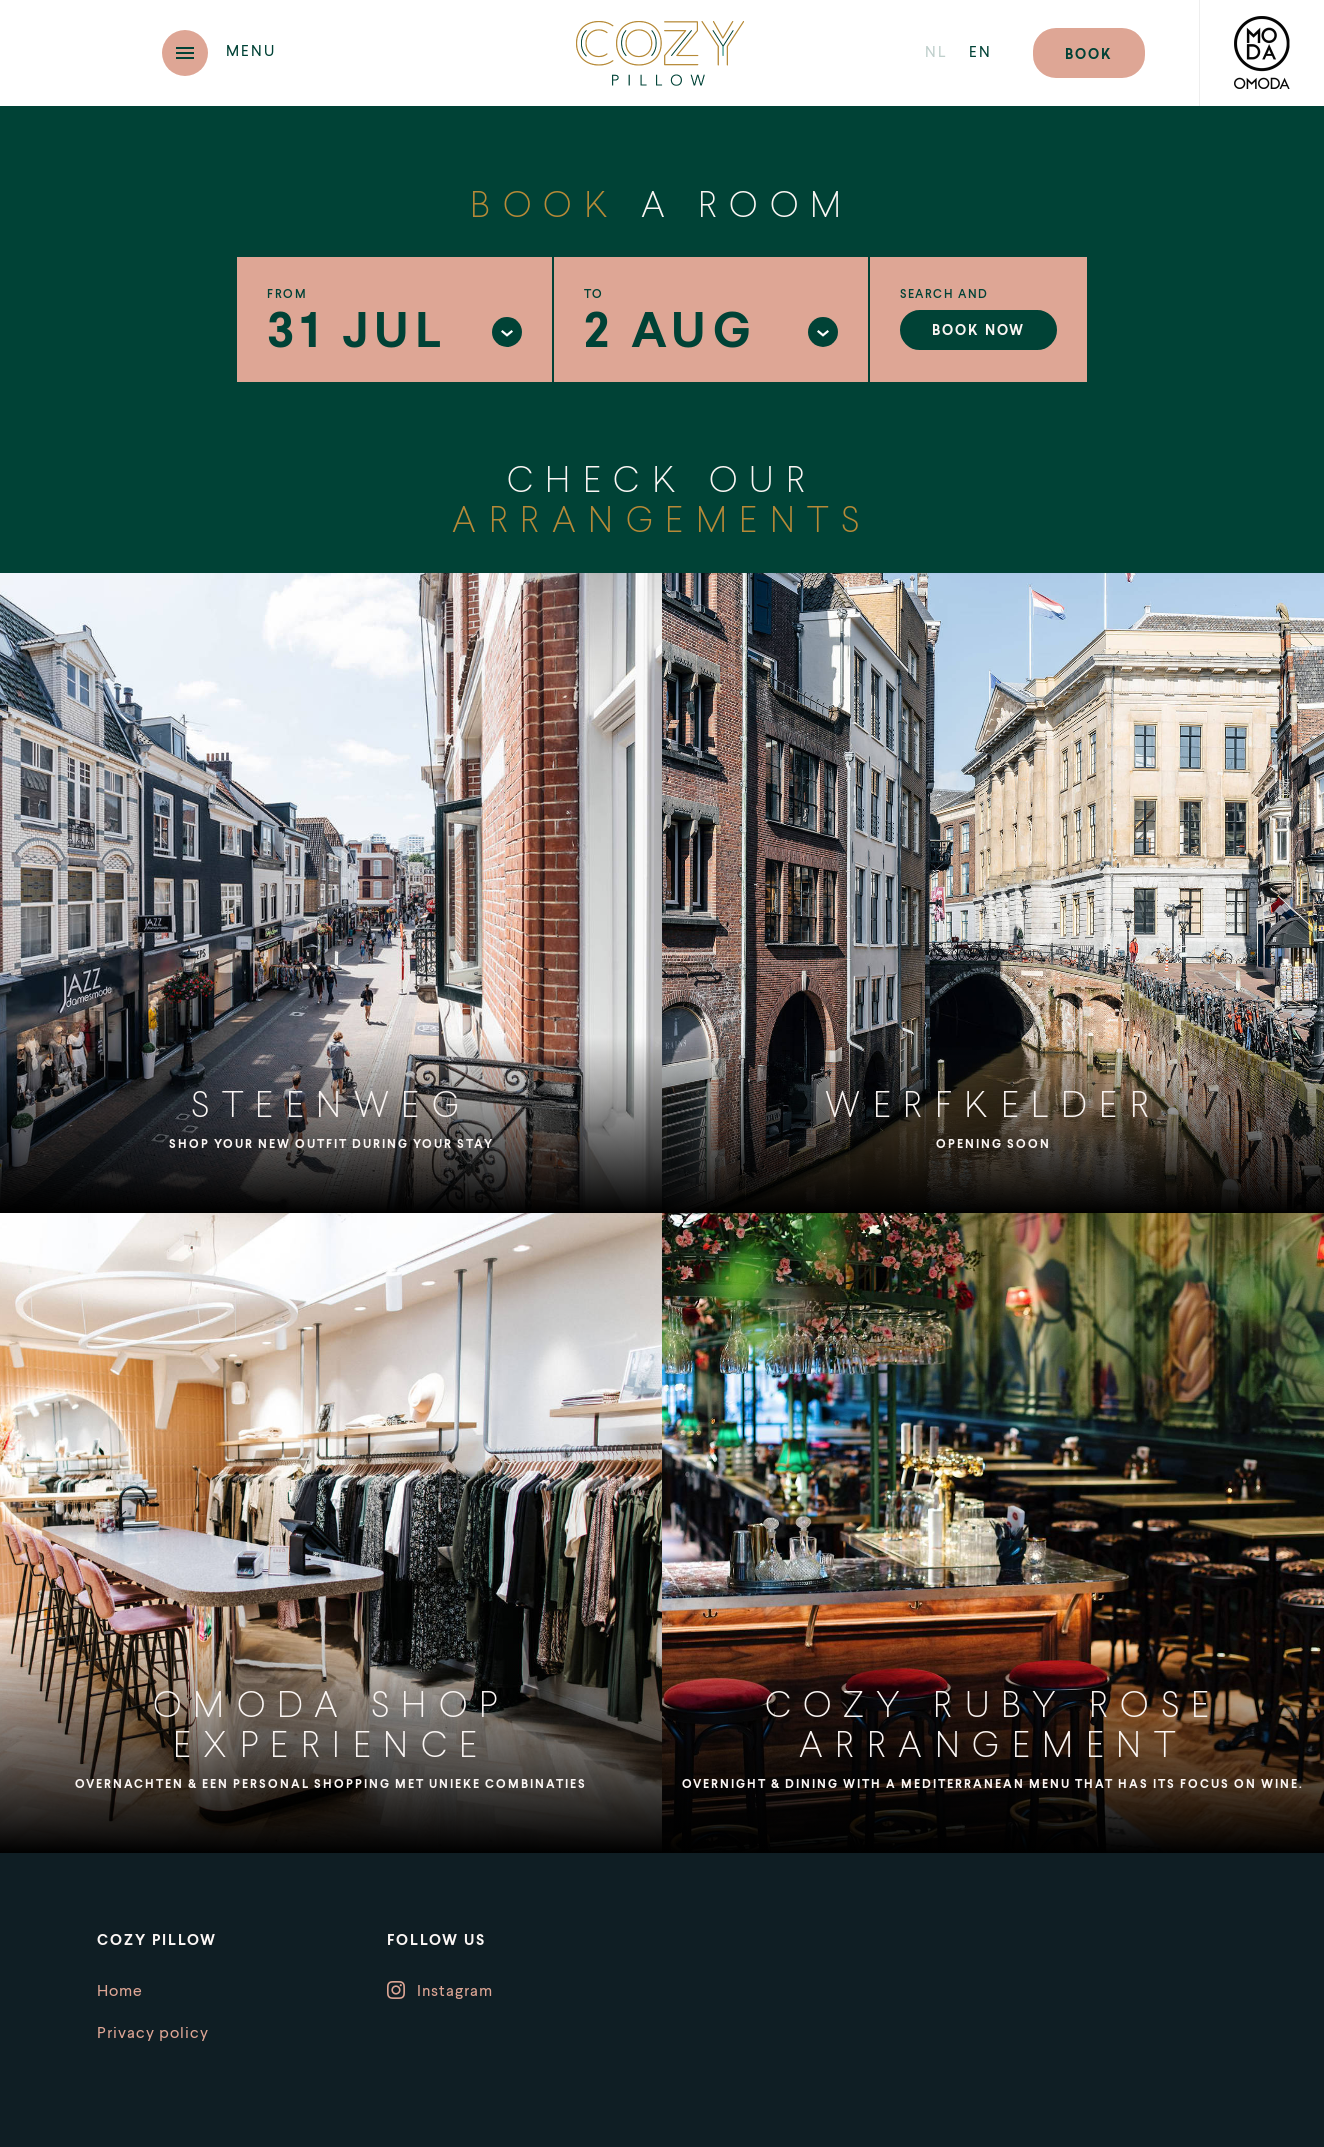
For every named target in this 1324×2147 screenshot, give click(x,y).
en (980, 53)
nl (936, 53)
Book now (978, 331)
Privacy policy (153, 2034)
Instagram (455, 1992)
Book (1089, 55)
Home (120, 1992)
